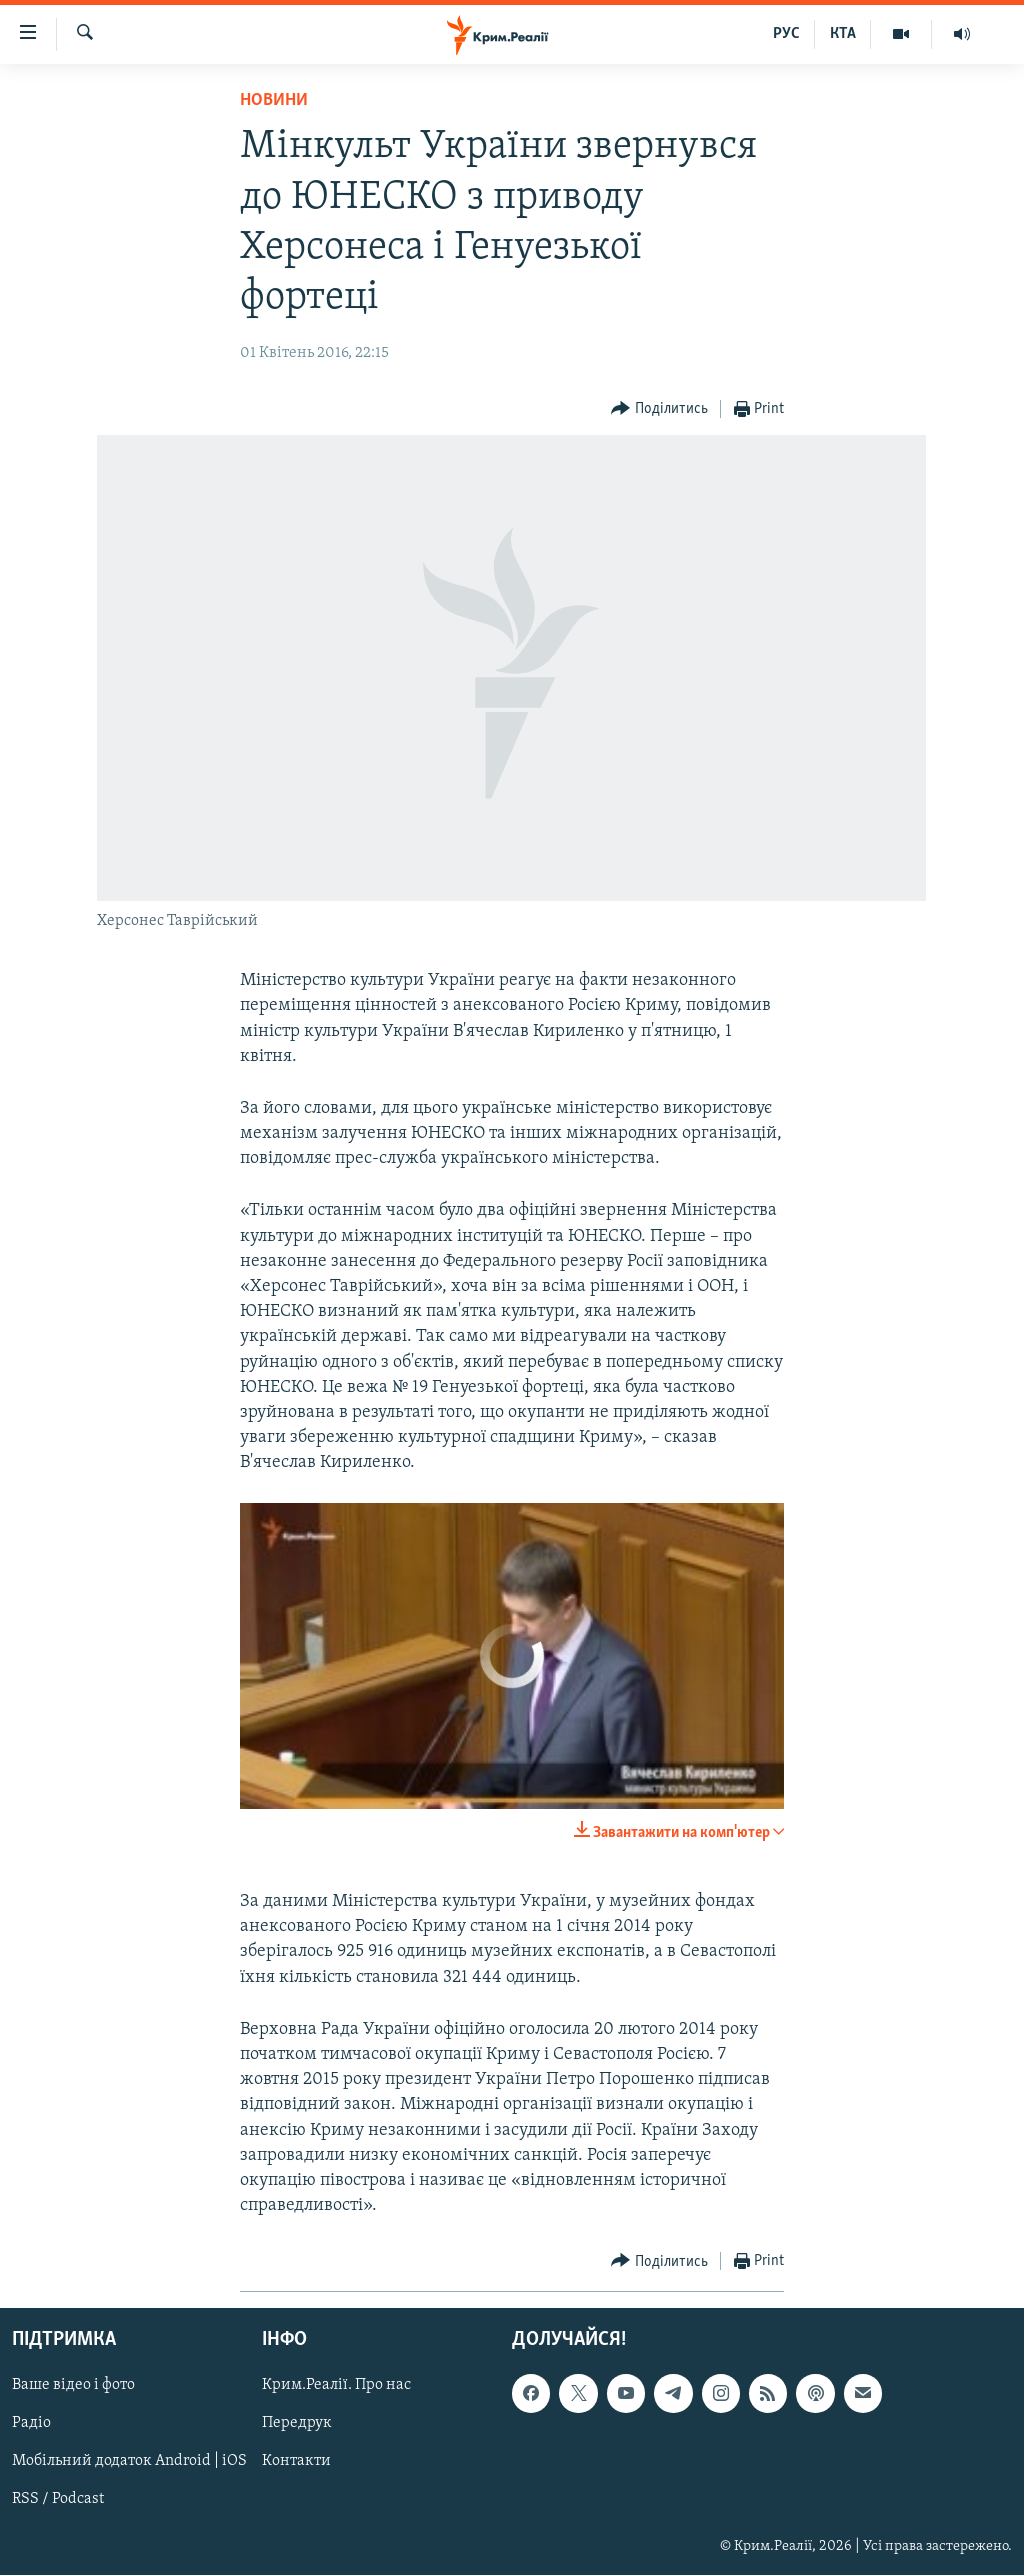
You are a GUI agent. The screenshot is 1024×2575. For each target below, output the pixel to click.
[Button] (659, 409)
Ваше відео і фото (73, 2386)
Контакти (296, 2462)
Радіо (31, 2424)
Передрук (297, 2424)
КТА (843, 34)
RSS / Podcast (58, 2500)
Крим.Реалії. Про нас (336, 2386)
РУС (786, 34)
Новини (274, 100)
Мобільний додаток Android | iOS (129, 2462)
